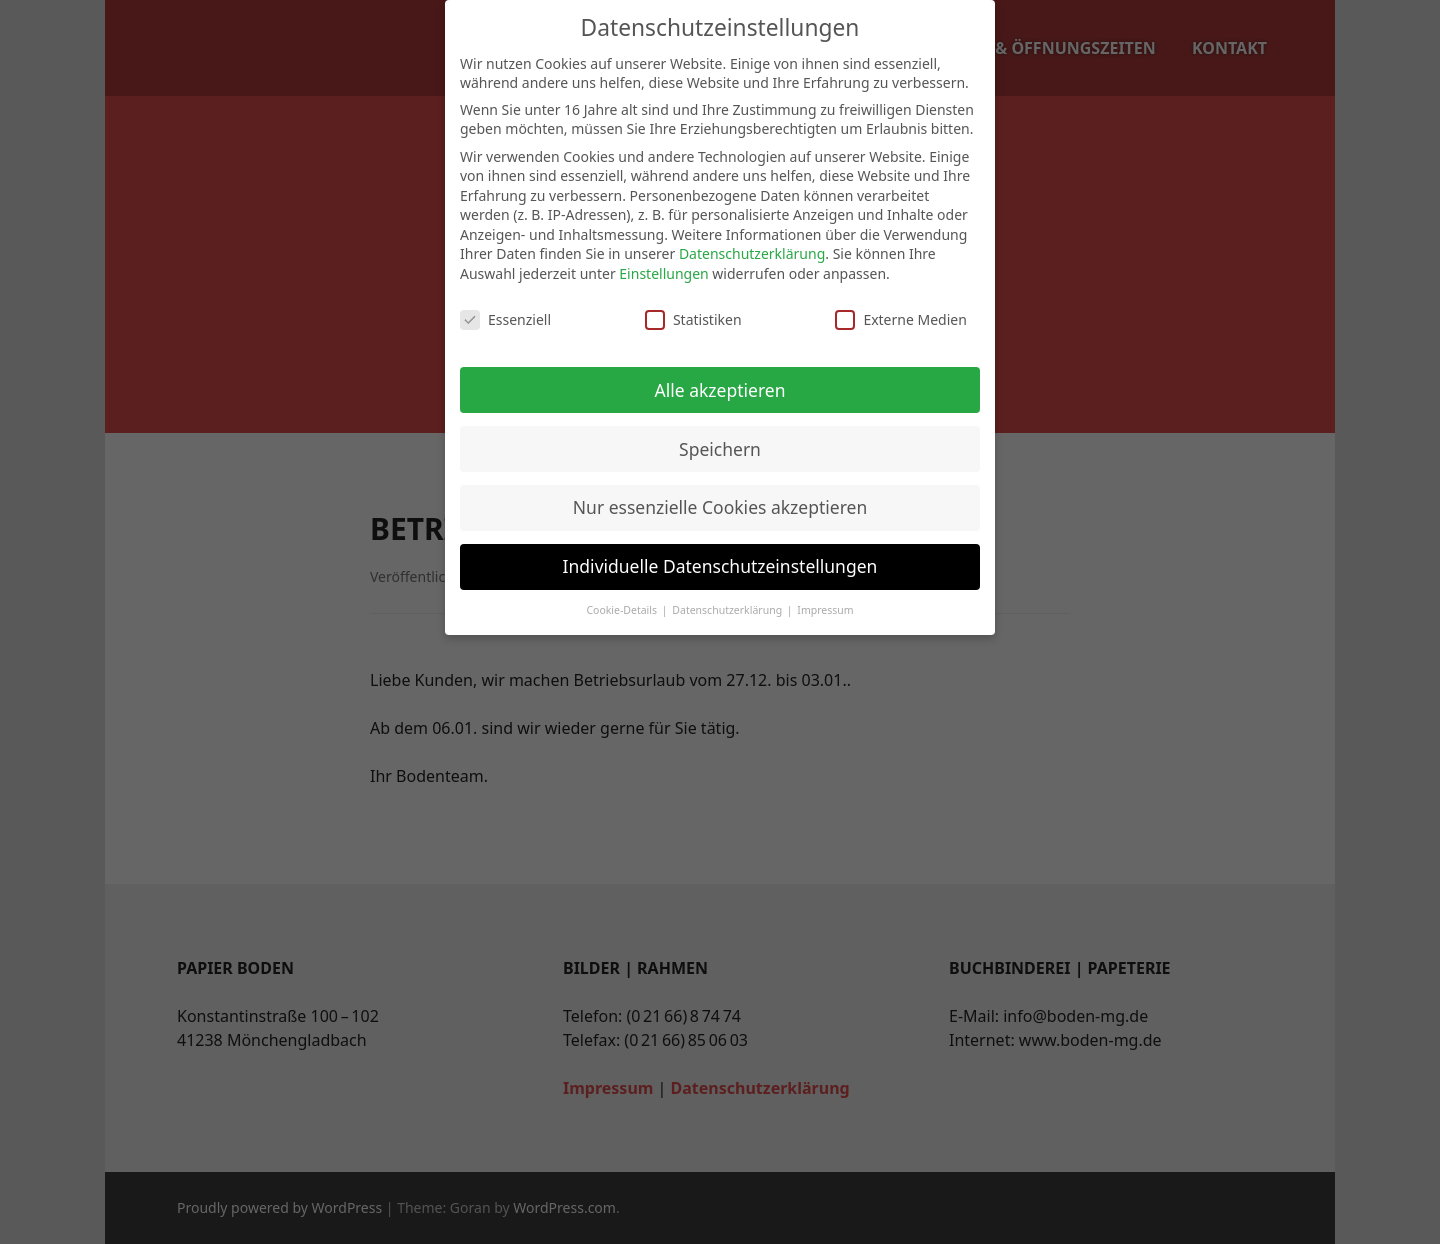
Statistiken (693, 319)
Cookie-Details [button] (622, 610)
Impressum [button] (825, 610)
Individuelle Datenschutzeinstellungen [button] (720, 566)
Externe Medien (900, 319)
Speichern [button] (720, 449)
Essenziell (505, 319)
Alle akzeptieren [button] (720, 390)
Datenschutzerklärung (752, 253)
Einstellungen (663, 273)
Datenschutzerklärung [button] (728, 610)
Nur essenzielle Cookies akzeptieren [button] (720, 507)
